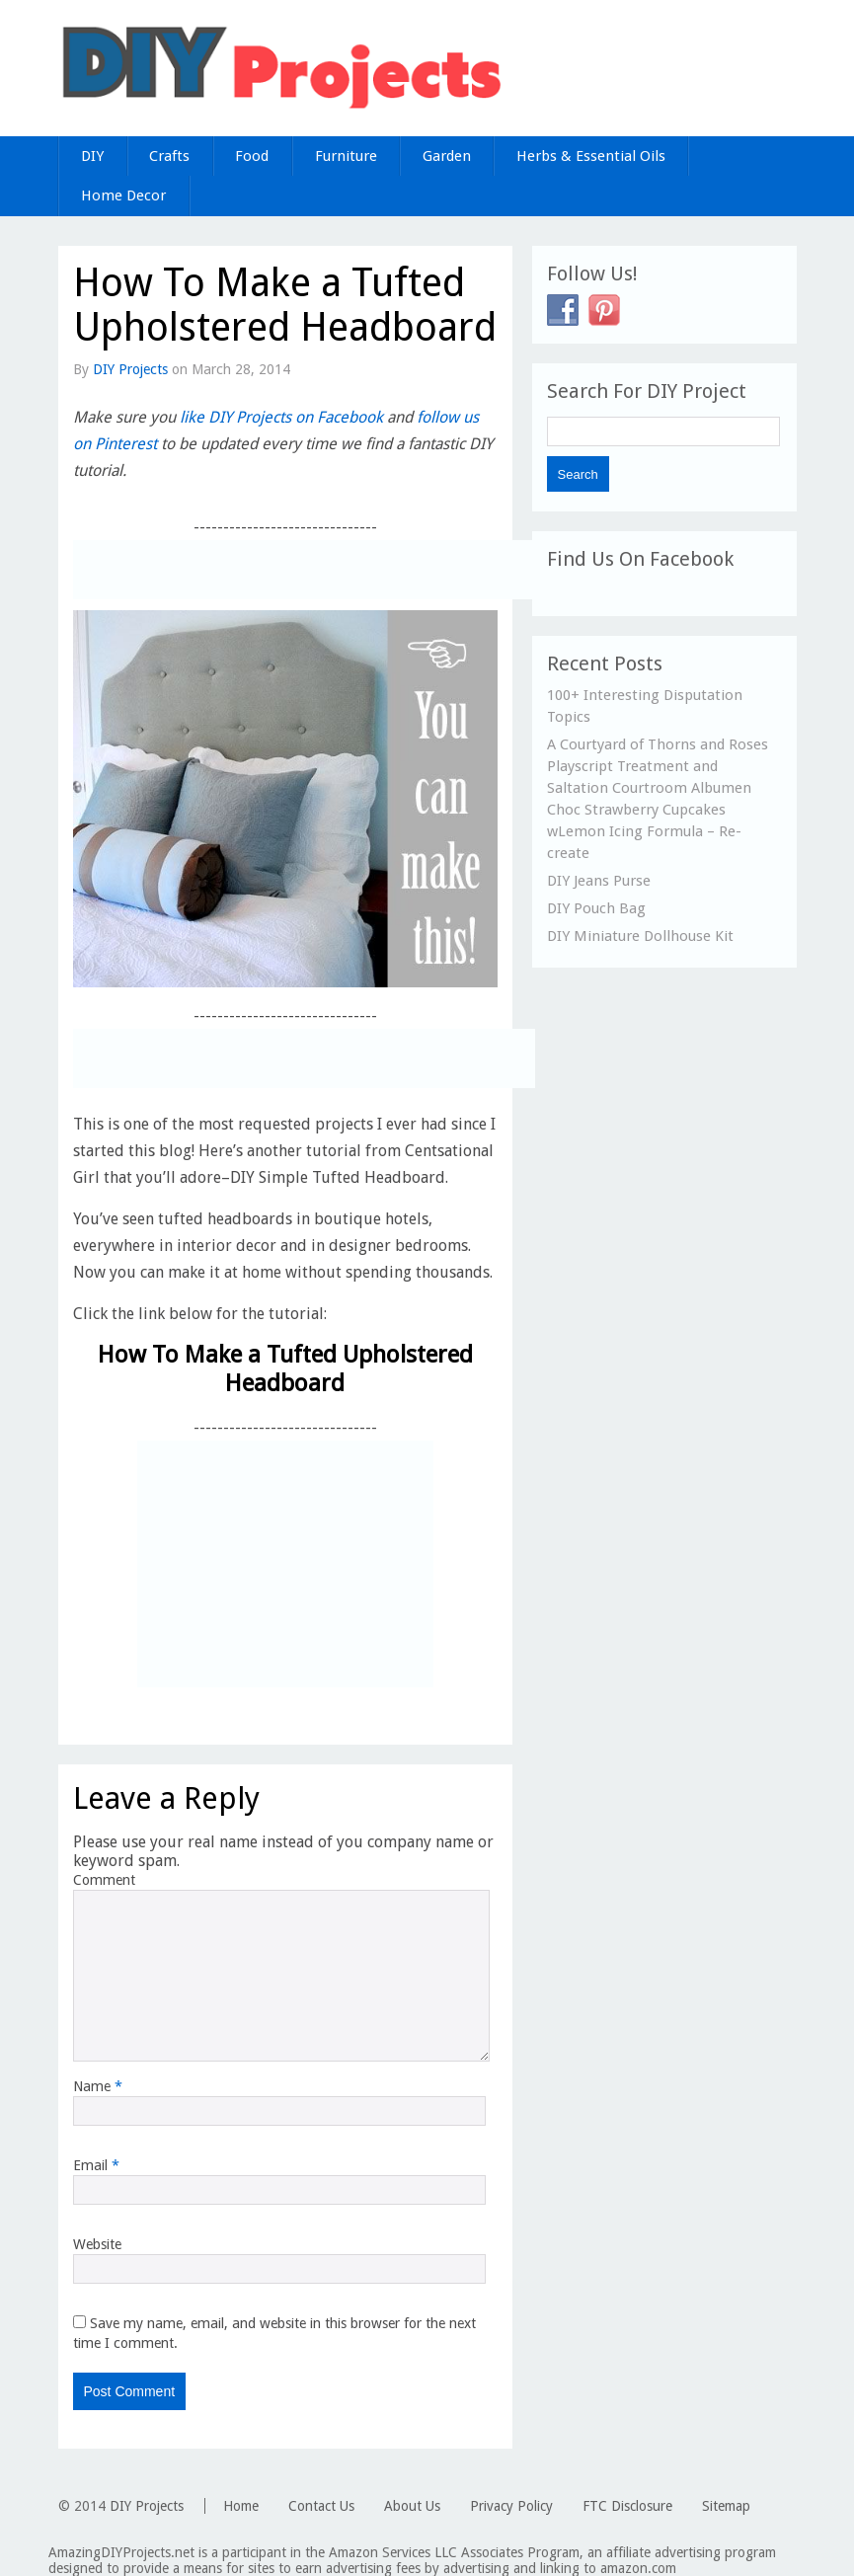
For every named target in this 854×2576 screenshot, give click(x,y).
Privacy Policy (511, 2506)
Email (96, 2165)
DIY (92, 156)
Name (97, 2086)
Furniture (346, 156)
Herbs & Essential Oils (590, 156)
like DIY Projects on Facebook (281, 417)
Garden (447, 156)
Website (97, 2244)
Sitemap (726, 2506)
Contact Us (321, 2506)
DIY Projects (130, 369)
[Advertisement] (304, 569)
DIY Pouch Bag (596, 908)
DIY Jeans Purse (599, 881)
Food (252, 156)
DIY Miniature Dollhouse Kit (640, 936)
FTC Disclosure (627, 2506)
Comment (104, 1880)
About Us (412, 2506)
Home (241, 2506)
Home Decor (123, 195)
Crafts (169, 156)
